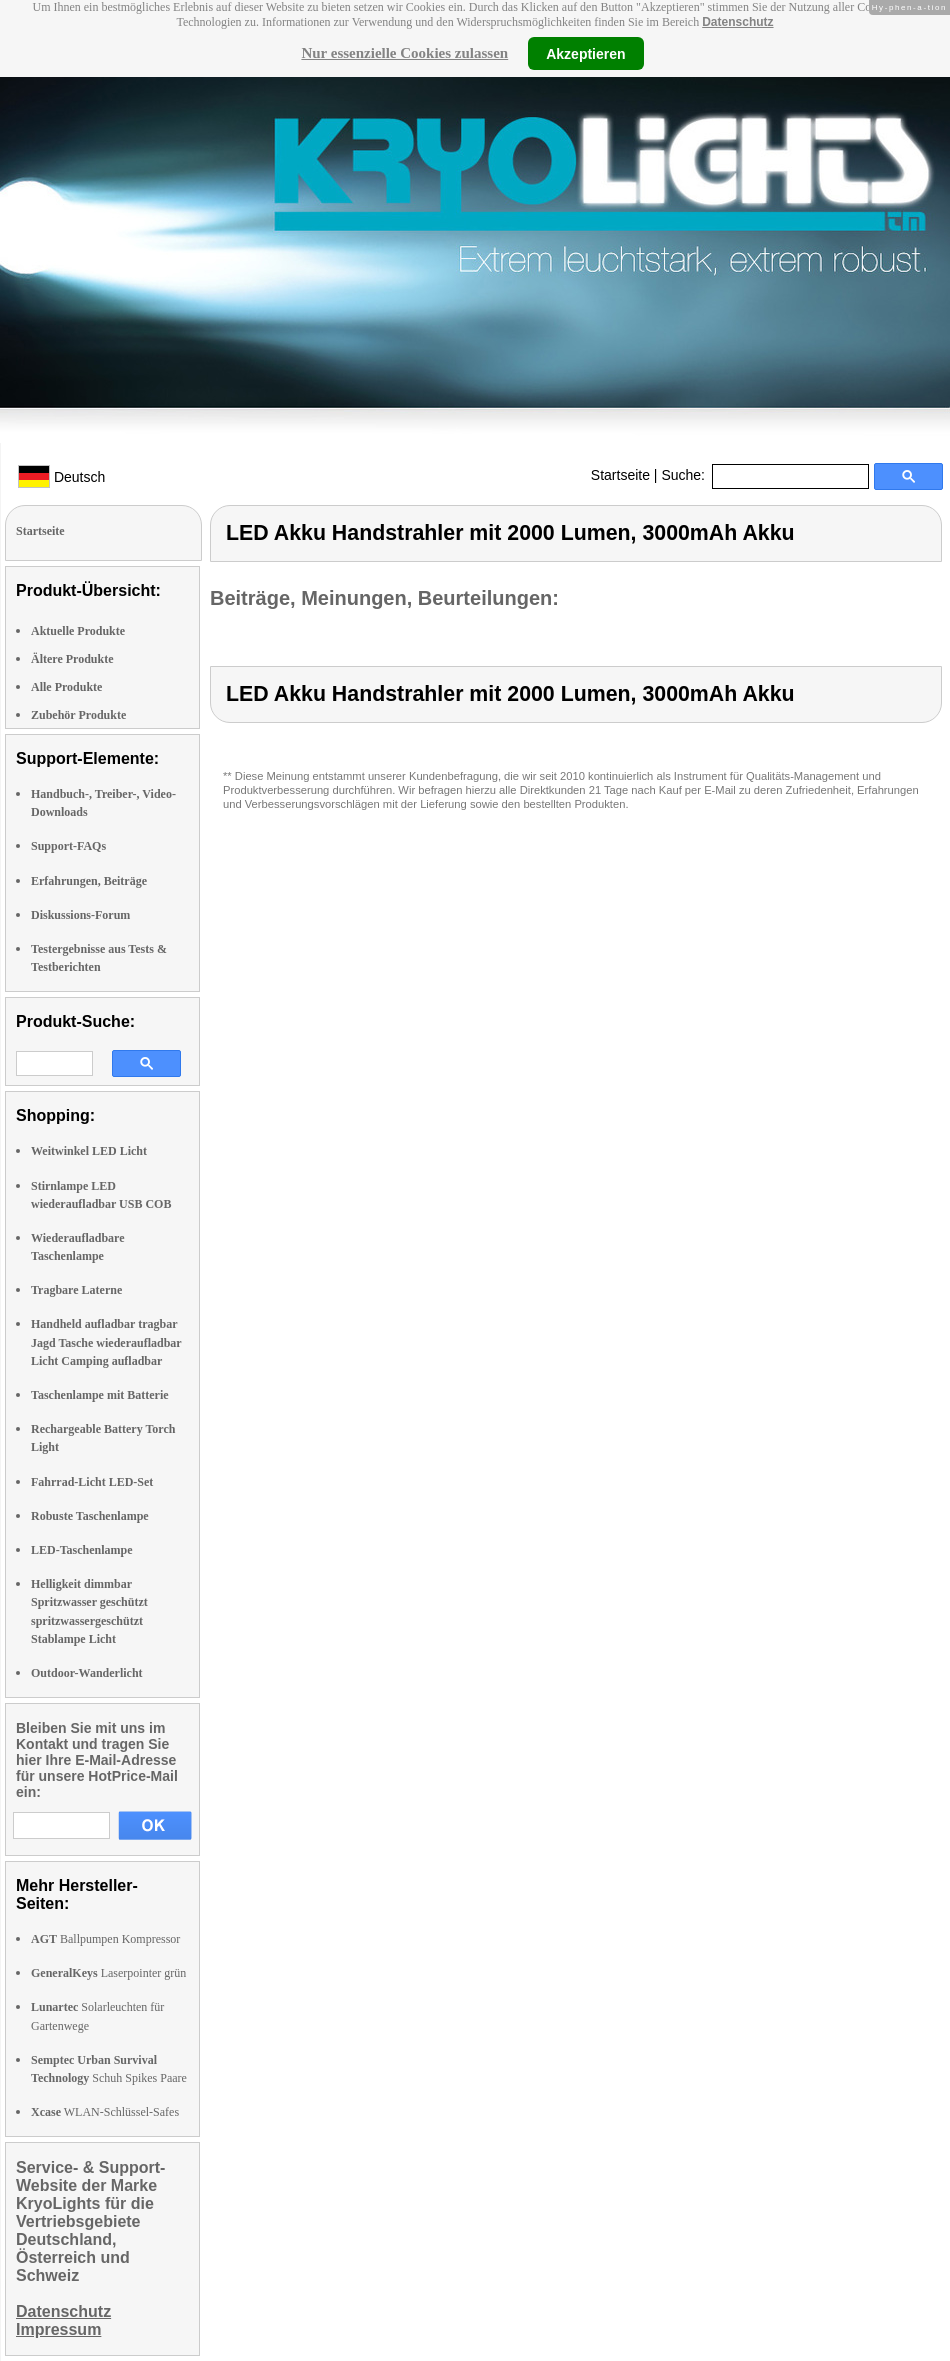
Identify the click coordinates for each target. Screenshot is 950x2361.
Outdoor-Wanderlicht (87, 1673)
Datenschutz (737, 22)
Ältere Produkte (72, 659)
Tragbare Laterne (76, 1290)
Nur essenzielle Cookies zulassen (404, 53)
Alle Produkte (66, 687)
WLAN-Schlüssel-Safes (105, 2112)
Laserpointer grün (108, 1973)
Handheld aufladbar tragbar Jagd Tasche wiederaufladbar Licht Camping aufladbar (106, 1342)
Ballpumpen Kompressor (105, 1939)
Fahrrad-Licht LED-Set (92, 1482)
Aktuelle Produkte (78, 631)
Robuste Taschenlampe (90, 1516)
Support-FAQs (68, 846)
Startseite (620, 475)
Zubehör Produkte (78, 715)
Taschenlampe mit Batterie (100, 1395)
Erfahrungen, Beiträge (89, 881)
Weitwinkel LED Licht (89, 1151)
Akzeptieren (585, 53)
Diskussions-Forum (80, 915)
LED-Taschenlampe (82, 1550)
